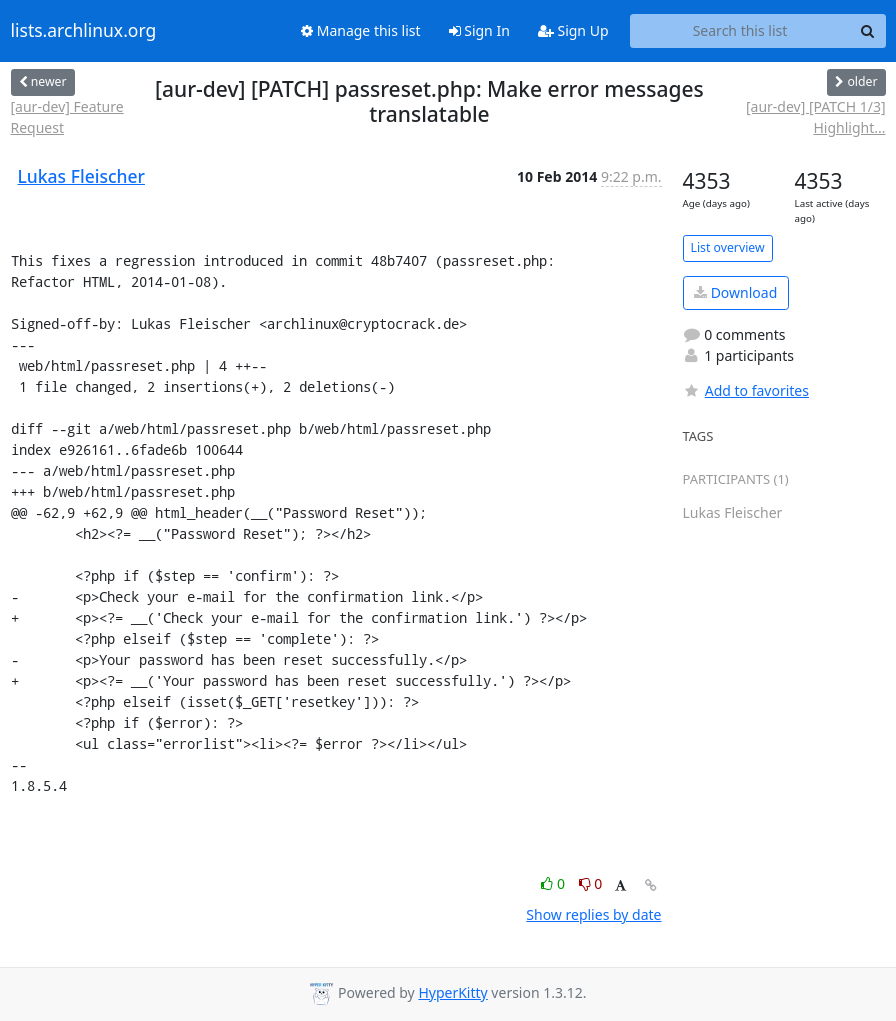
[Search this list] (740, 31)
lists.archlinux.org (84, 31)
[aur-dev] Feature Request (67, 117)
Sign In (479, 30)
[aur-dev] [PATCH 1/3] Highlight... (816, 117)
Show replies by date (593, 914)
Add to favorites (746, 390)
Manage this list (361, 30)
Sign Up (573, 30)
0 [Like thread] (554, 883)
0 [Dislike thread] (591, 883)
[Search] (868, 31)
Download (735, 292)
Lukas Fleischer (81, 176)
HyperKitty (452, 992)
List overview (728, 247)
